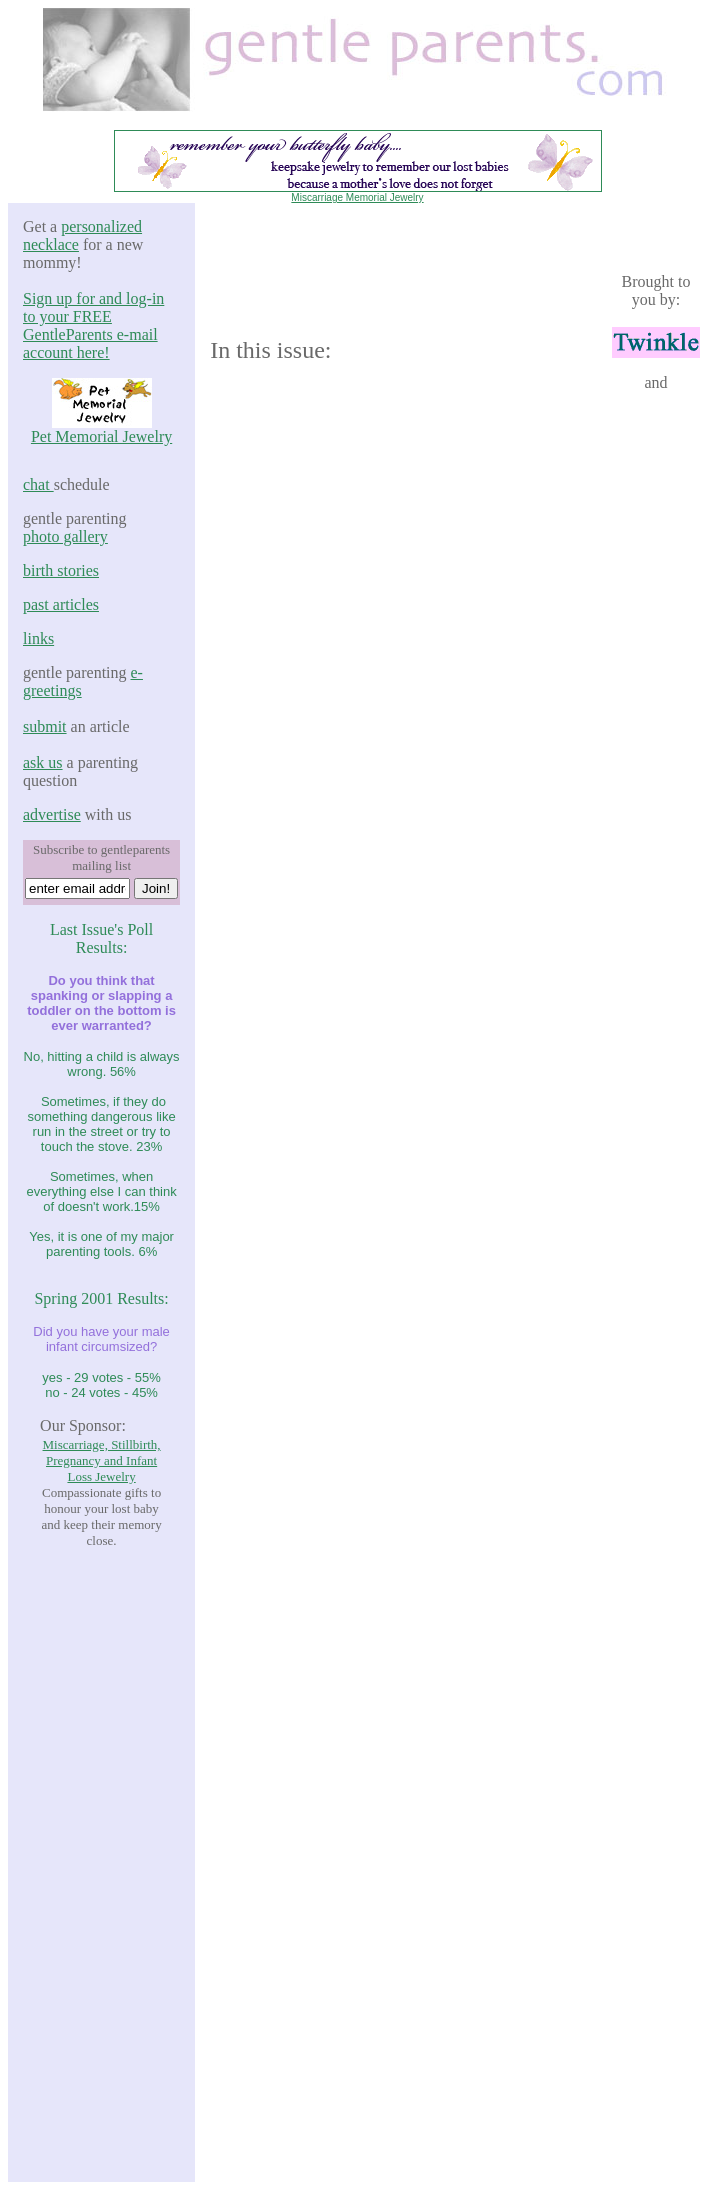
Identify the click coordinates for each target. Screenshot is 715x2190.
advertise (52, 814)
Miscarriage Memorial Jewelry (357, 197)
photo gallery (65, 536)
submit (45, 726)
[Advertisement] (102, 1865)
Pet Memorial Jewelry (101, 436)
